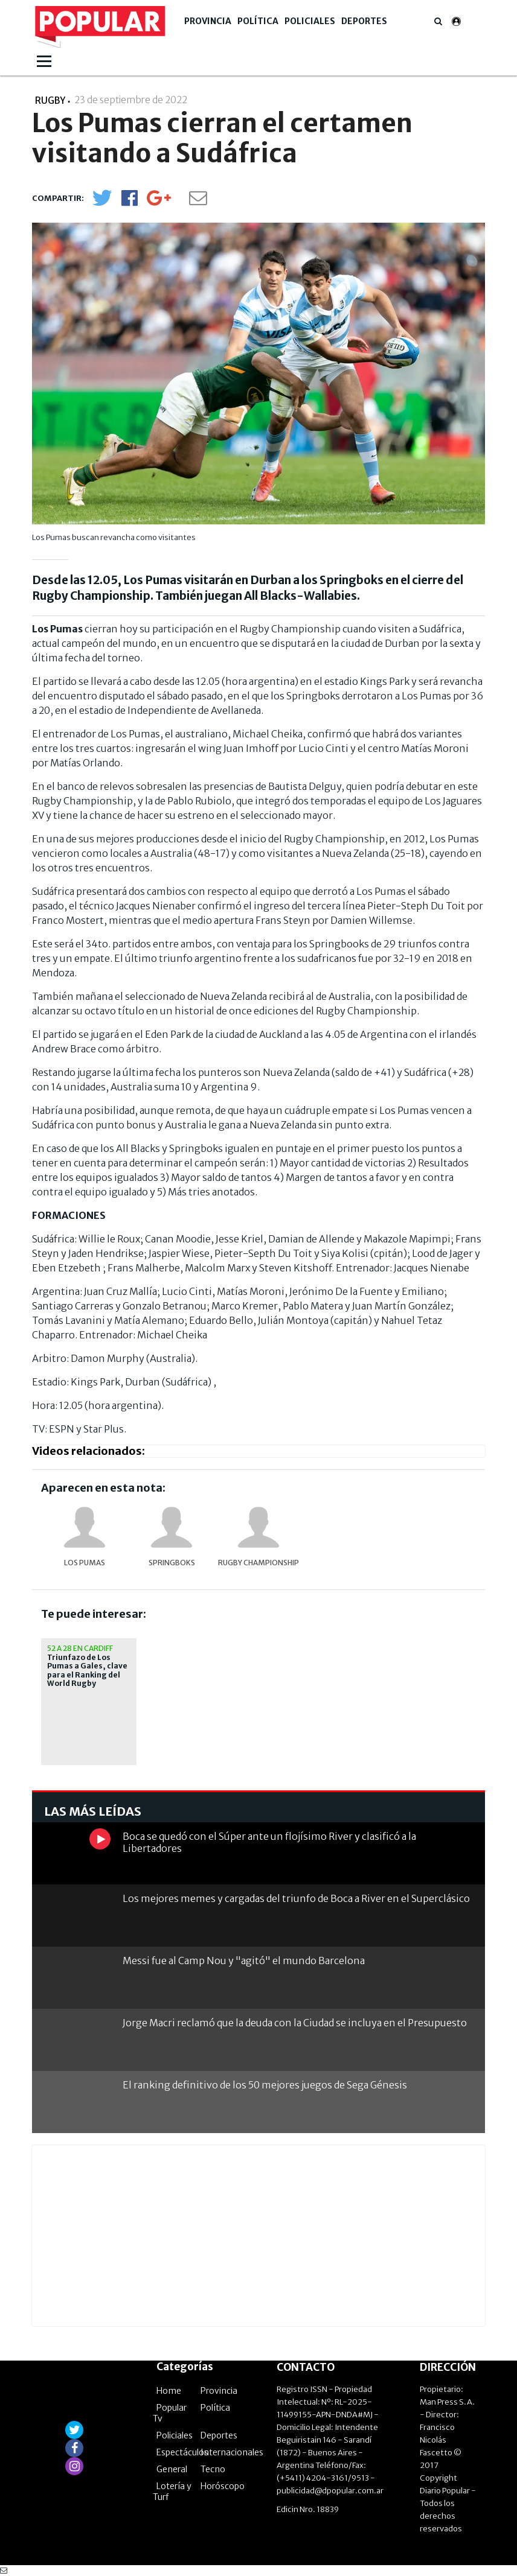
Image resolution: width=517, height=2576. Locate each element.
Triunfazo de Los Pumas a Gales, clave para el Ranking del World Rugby (87, 1670)
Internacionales (232, 2452)
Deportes (364, 21)
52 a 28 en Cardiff (80, 1648)
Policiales (309, 21)
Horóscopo (223, 2486)
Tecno (213, 2469)
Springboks (172, 1562)
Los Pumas (84, 1562)
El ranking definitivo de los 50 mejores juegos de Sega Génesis (265, 2085)
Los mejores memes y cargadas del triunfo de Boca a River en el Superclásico (296, 1898)
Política (257, 21)
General (171, 2469)
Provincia (207, 21)
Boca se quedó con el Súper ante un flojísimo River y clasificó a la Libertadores (269, 1842)
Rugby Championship (258, 1562)
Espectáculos (182, 2452)
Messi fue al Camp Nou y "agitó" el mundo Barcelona (244, 1960)
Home (168, 2390)
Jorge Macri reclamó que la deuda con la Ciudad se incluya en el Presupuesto (295, 2023)
